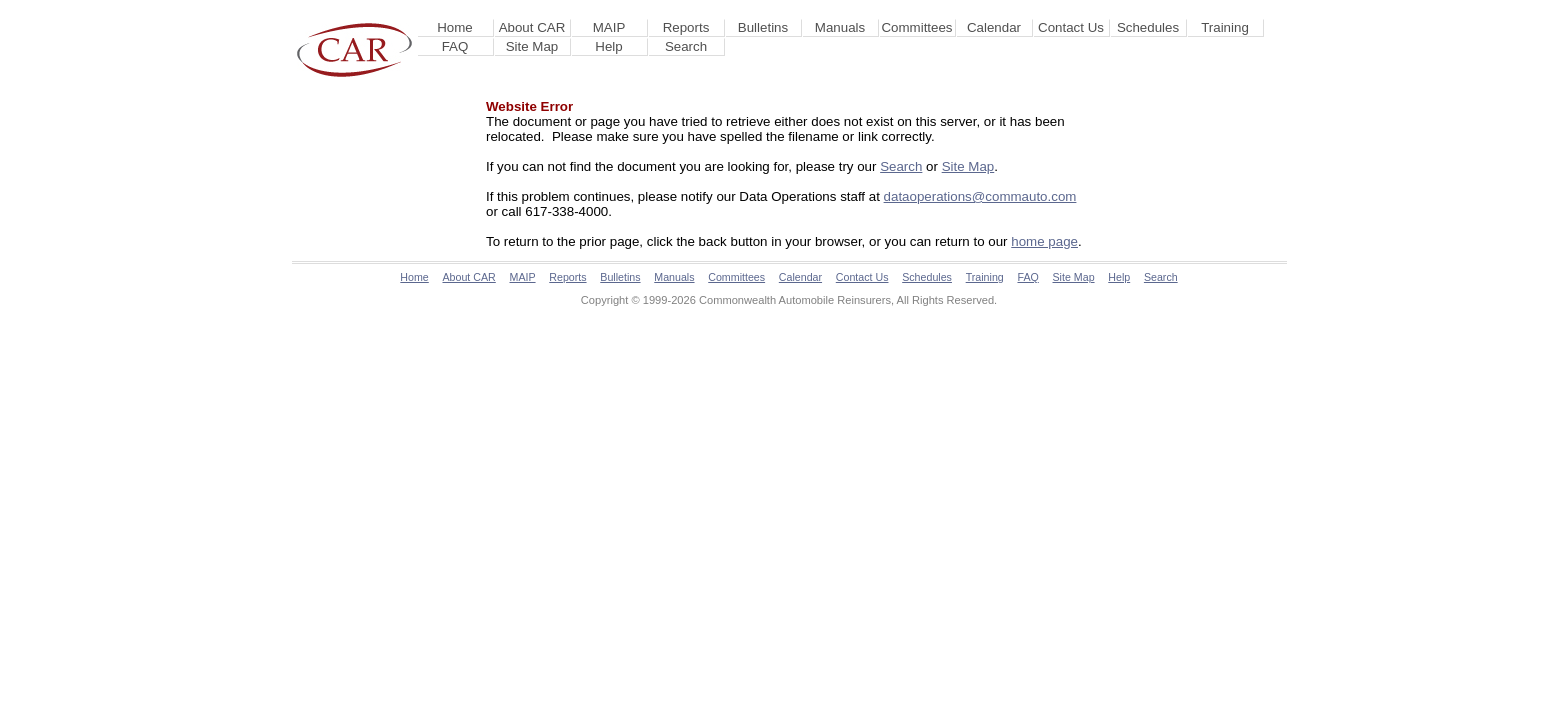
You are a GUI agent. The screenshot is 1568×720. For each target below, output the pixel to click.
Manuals (840, 27)
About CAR (532, 27)
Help (608, 46)
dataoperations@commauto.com (980, 196)
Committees (916, 27)
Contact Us (1071, 27)
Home (455, 27)
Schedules (1148, 27)
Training (1225, 27)
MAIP (609, 27)
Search (686, 46)
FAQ (455, 46)
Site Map (532, 46)
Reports (686, 27)
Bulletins (763, 27)
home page (1044, 241)
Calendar (994, 27)
